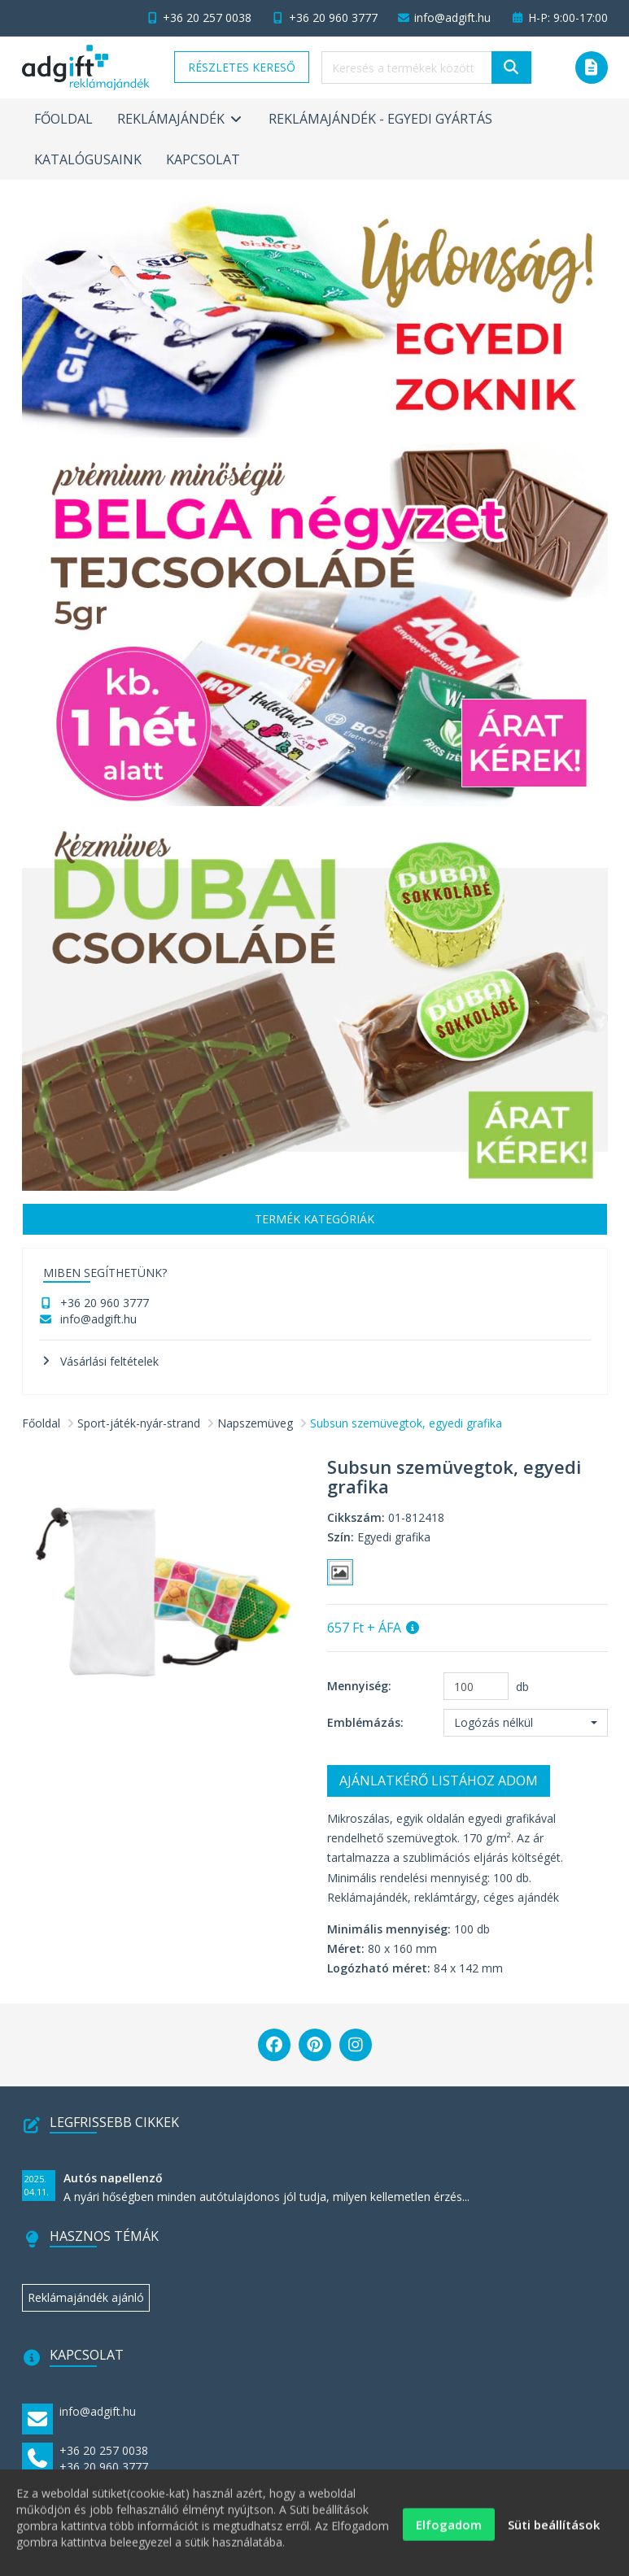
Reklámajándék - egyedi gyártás (380, 119)
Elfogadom (449, 2534)
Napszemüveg (255, 1423)
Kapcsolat (203, 159)
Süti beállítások (554, 2534)
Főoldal (63, 119)
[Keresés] (511, 67)
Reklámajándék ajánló (86, 2297)
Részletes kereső (241, 67)
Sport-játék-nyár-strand (138, 1423)
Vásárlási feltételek (109, 1361)
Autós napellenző (113, 2178)
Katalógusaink (88, 159)
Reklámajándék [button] (180, 119)
